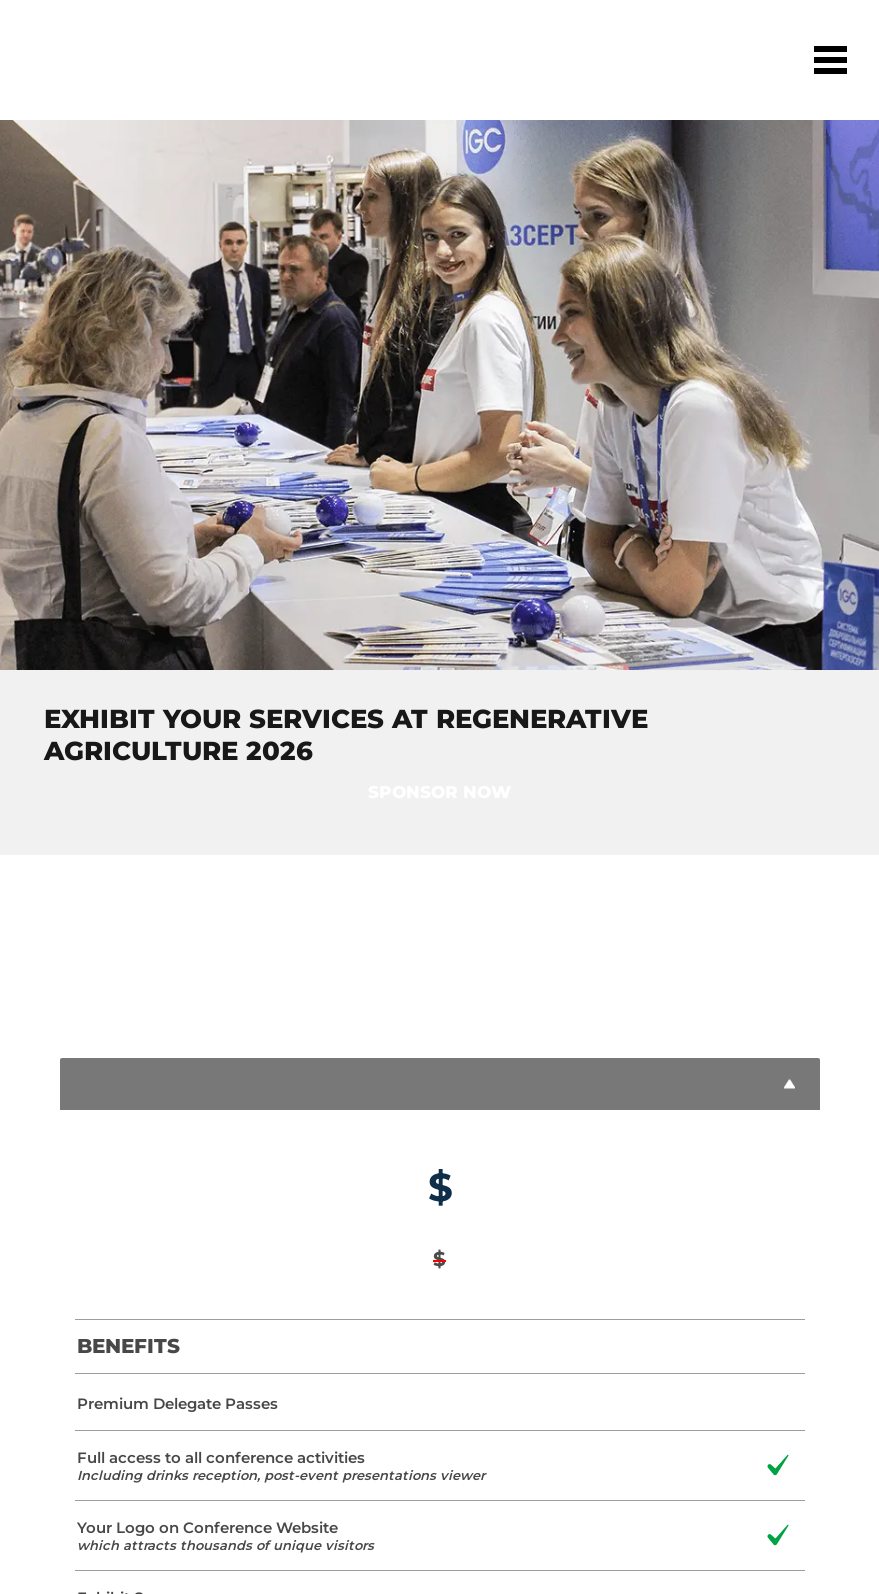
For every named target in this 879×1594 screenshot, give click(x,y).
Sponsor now (439, 792)
